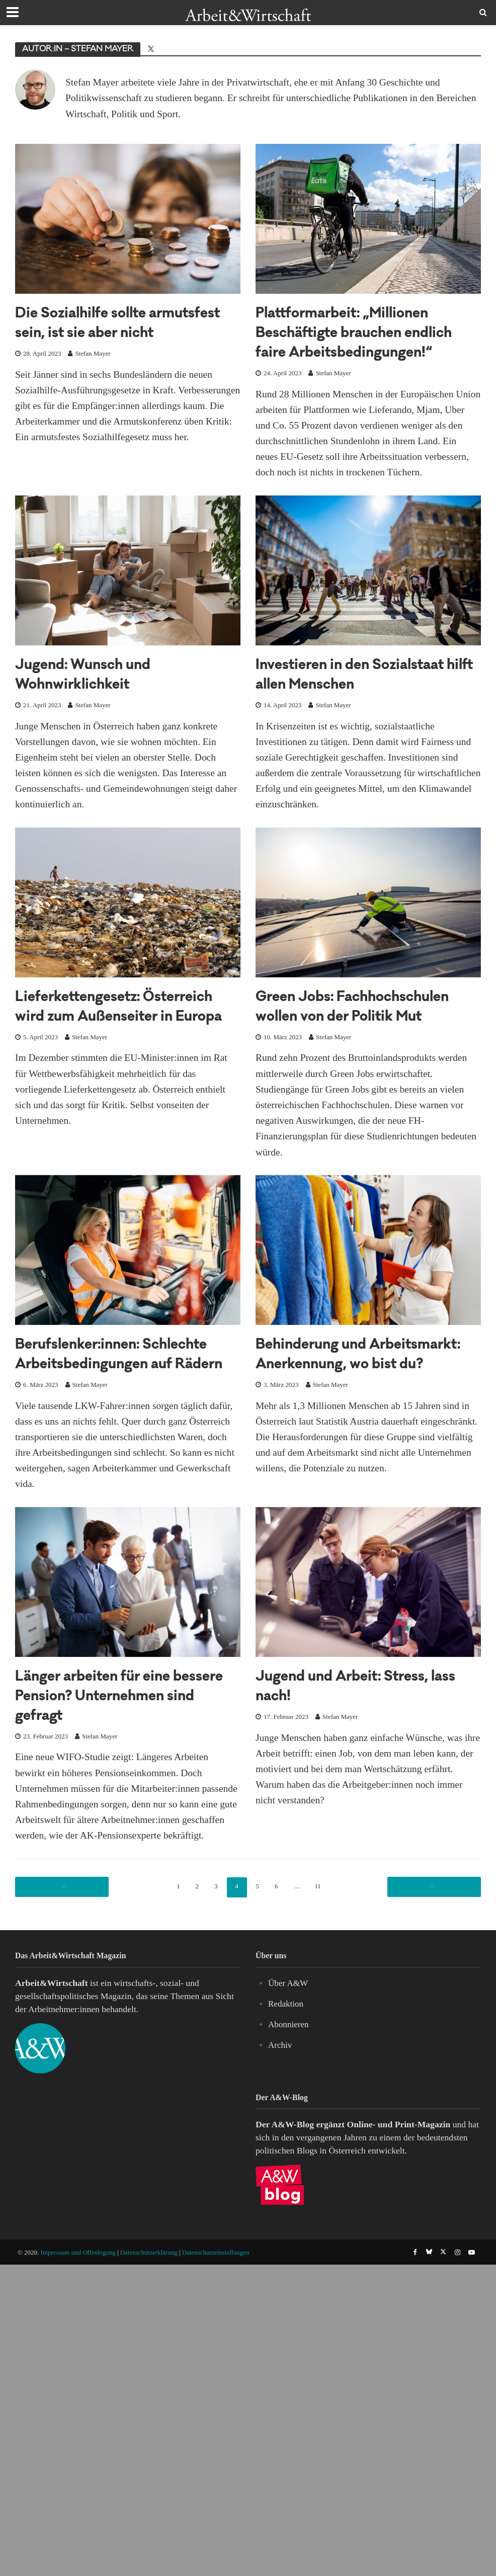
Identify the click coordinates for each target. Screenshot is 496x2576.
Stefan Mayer (92, 373)
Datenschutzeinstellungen (215, 2330)
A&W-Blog (293, 2202)
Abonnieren (289, 2102)
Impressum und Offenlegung (78, 2330)
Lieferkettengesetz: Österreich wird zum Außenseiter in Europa (101, 1037)
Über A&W (288, 2060)
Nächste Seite (431, 1963)
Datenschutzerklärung (149, 2330)
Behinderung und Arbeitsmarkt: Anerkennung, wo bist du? (366, 1404)
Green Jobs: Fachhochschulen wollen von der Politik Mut (365, 1037)
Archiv (280, 2122)
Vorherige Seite (65, 1963)
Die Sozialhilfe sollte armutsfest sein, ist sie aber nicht (119, 333)
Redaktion (286, 2081)
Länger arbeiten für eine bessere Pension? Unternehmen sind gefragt (115, 1775)
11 (327, 1963)
